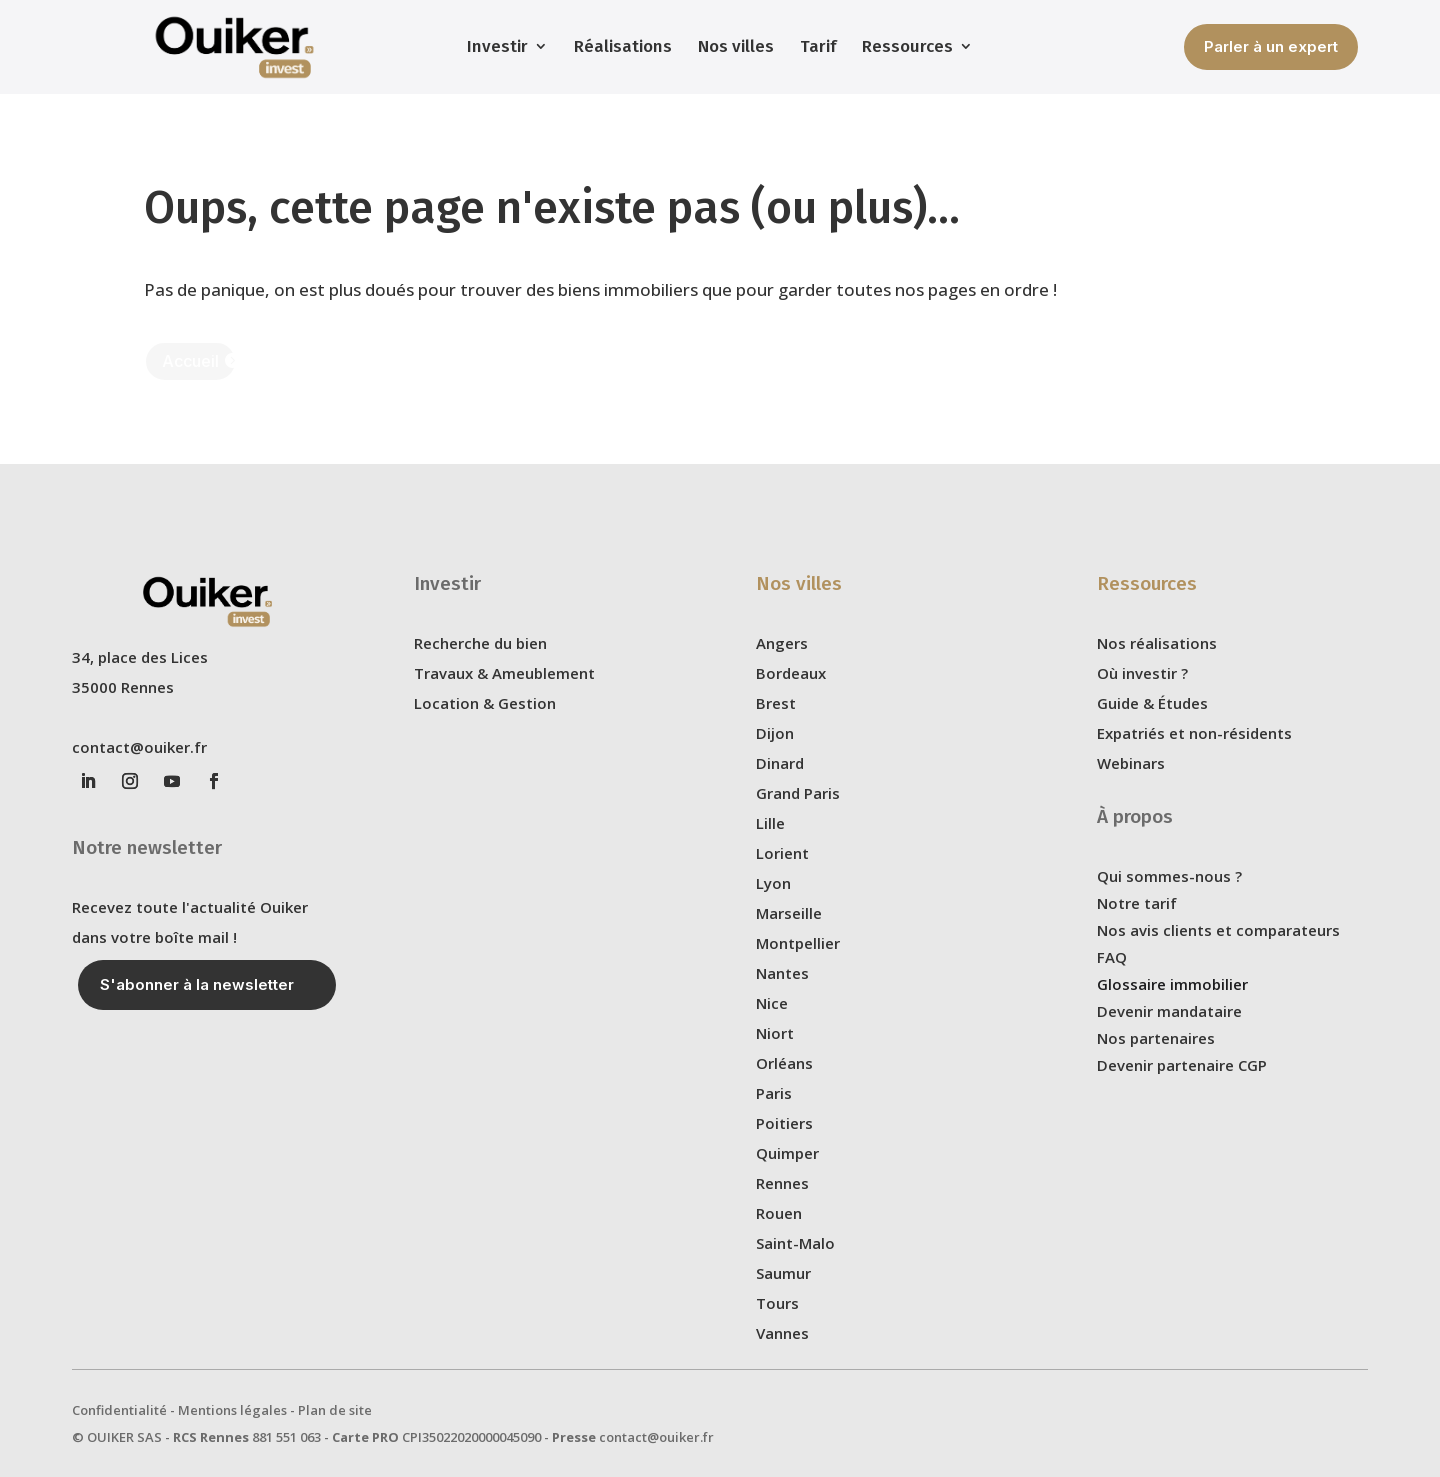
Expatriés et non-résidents (1194, 733)
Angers (782, 643)
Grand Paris (798, 793)
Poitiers (784, 1123)
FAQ (1112, 957)
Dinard (780, 763)
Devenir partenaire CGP (1182, 1065)
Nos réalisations (1157, 643)
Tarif (818, 46)
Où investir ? (1142, 673)
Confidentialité (119, 1410)
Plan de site (335, 1410)
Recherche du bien (480, 643)
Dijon (775, 733)
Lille (770, 823)
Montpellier (798, 943)
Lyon (773, 883)
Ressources (907, 46)
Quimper (787, 1153)
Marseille (789, 913)
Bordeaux (791, 673)
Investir (497, 46)
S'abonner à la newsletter (197, 984)
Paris (774, 1093)
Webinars (1131, 763)
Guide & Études (1152, 703)
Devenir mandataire (1169, 1011)
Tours (777, 1303)
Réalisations (623, 46)
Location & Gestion (485, 703)
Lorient (782, 853)
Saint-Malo (795, 1243)
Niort (775, 1033)
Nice (772, 1003)
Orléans (784, 1063)
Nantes (782, 973)
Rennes (782, 1183)
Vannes (782, 1333)
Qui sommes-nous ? (1169, 876)
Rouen (779, 1213)
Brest (776, 703)
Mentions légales (232, 1410)
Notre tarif (1137, 903)
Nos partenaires (1156, 1038)
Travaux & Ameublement (504, 673)
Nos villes (736, 46)
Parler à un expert (1271, 46)
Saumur (783, 1273)
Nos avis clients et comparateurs (1218, 930)
